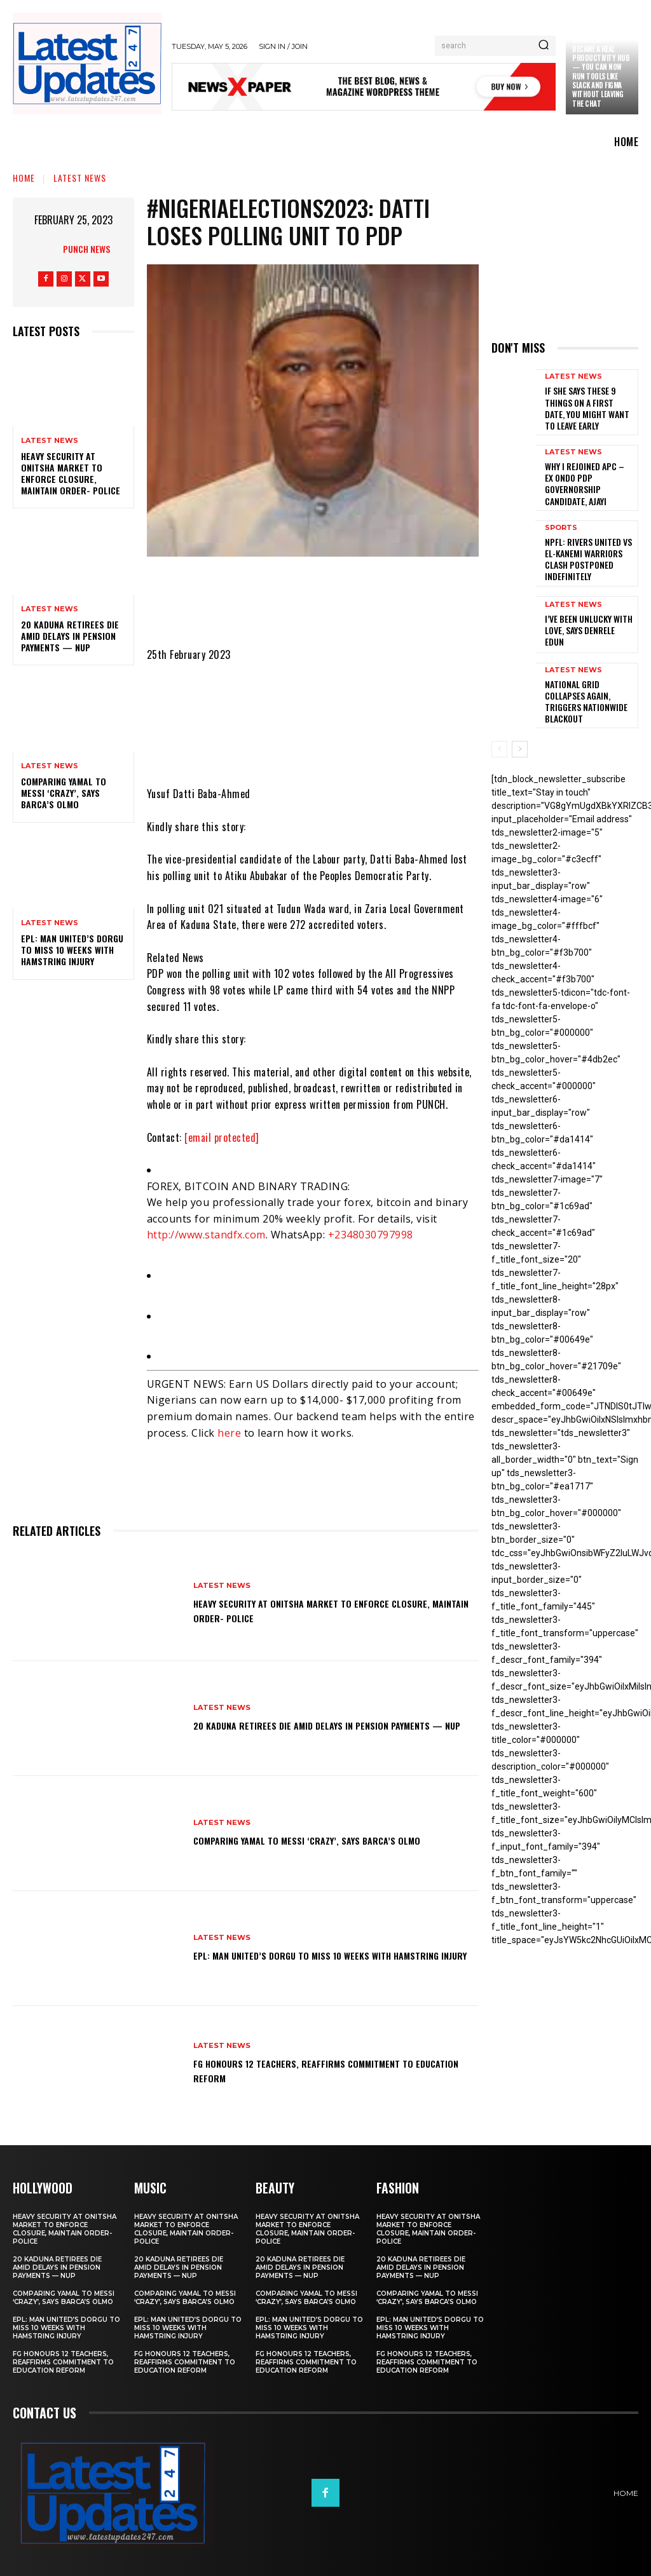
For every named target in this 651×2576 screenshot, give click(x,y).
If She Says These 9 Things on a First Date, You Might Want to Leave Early (587, 404)
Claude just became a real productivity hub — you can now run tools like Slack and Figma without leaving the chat (600, 71)
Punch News (86, 248)
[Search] (543, 46)
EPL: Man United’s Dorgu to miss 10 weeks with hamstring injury (72, 950)
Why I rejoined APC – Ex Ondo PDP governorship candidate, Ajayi (587, 473)
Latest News (79, 177)
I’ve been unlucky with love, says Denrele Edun (585, 606)
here (229, 1433)
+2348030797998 (370, 1235)
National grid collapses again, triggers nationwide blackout (587, 673)
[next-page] (520, 720)
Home (24, 177)
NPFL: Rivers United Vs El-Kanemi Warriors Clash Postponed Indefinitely (588, 539)
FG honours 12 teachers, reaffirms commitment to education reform (327, 2069)
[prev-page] (499, 720)
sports (561, 516)
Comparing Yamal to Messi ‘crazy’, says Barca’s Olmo (63, 793)
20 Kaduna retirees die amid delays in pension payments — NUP (70, 636)
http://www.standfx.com (206, 1235)
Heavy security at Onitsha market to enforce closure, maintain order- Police (70, 473)
